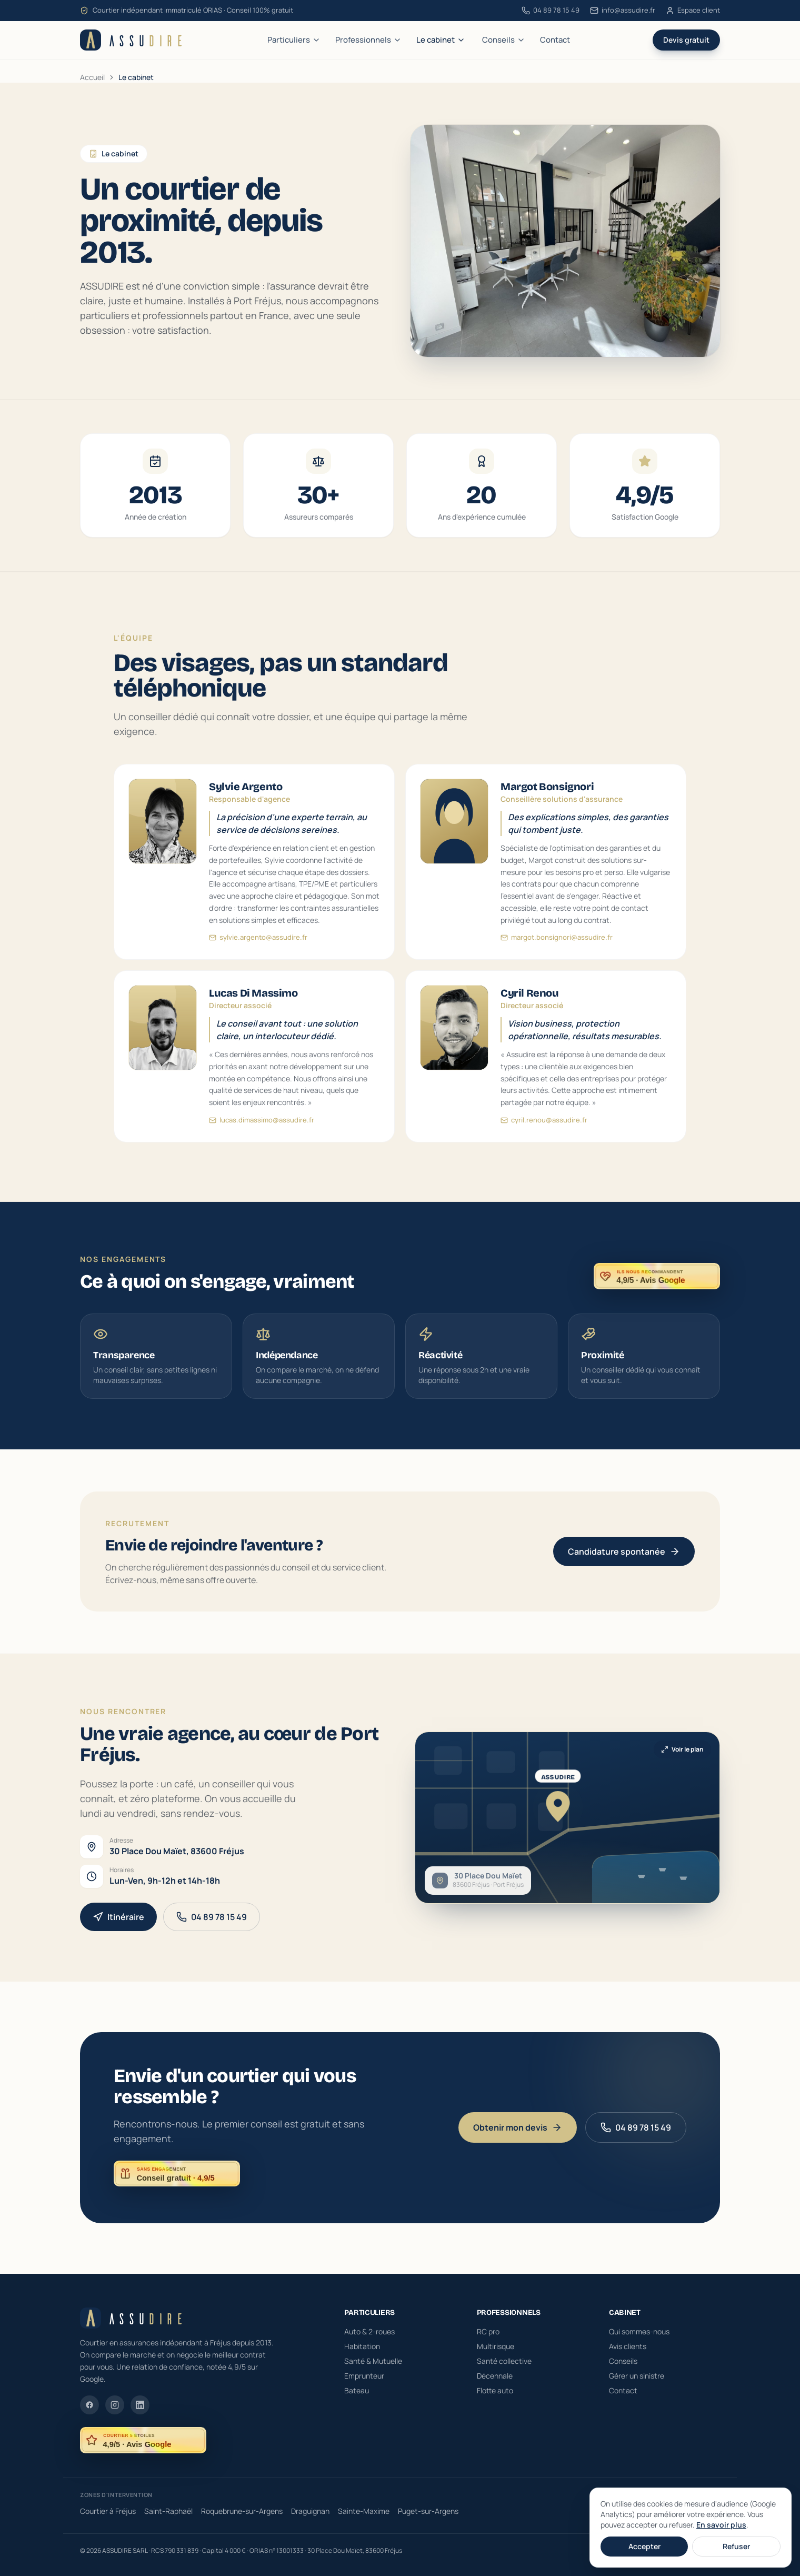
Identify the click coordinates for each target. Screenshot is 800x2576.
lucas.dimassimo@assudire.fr (261, 1132)
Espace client (693, 10)
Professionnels (368, 39)
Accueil (92, 77)
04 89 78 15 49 (550, 10)
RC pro (488, 2331)
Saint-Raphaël (168, 2511)
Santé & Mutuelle (373, 2361)
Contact (555, 39)
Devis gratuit (686, 40)
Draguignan (310, 2511)
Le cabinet (440, 39)
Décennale (495, 2376)
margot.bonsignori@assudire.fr (556, 941)
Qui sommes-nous (639, 2331)
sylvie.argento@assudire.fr (258, 938)
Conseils (503, 39)
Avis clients (627, 2346)
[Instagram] (114, 2404)
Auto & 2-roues (369, 2331)
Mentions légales (642, 2551)
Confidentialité (698, 2551)
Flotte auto (495, 2390)
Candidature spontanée (622, 1557)
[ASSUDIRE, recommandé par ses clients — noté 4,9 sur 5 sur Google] (655, 1282)
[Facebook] (89, 2404)
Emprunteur (364, 2376)
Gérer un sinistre (636, 2376)
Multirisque (495, 2346)
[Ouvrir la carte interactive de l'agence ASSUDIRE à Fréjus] (579, 1817)
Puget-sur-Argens (428, 2511)
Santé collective (504, 2361)
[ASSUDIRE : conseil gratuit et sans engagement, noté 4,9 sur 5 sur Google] (177, 2174)
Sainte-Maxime (363, 2511)
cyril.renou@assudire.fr (544, 1133)
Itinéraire (119, 1921)
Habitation (362, 2346)
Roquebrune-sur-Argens (242, 2511)
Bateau (356, 2390)
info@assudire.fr (622, 10)
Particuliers (294, 39)
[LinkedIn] (140, 2404)
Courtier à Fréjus (108, 2511)
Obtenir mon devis (517, 2127)
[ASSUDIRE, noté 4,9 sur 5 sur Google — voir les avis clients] (143, 2440)
